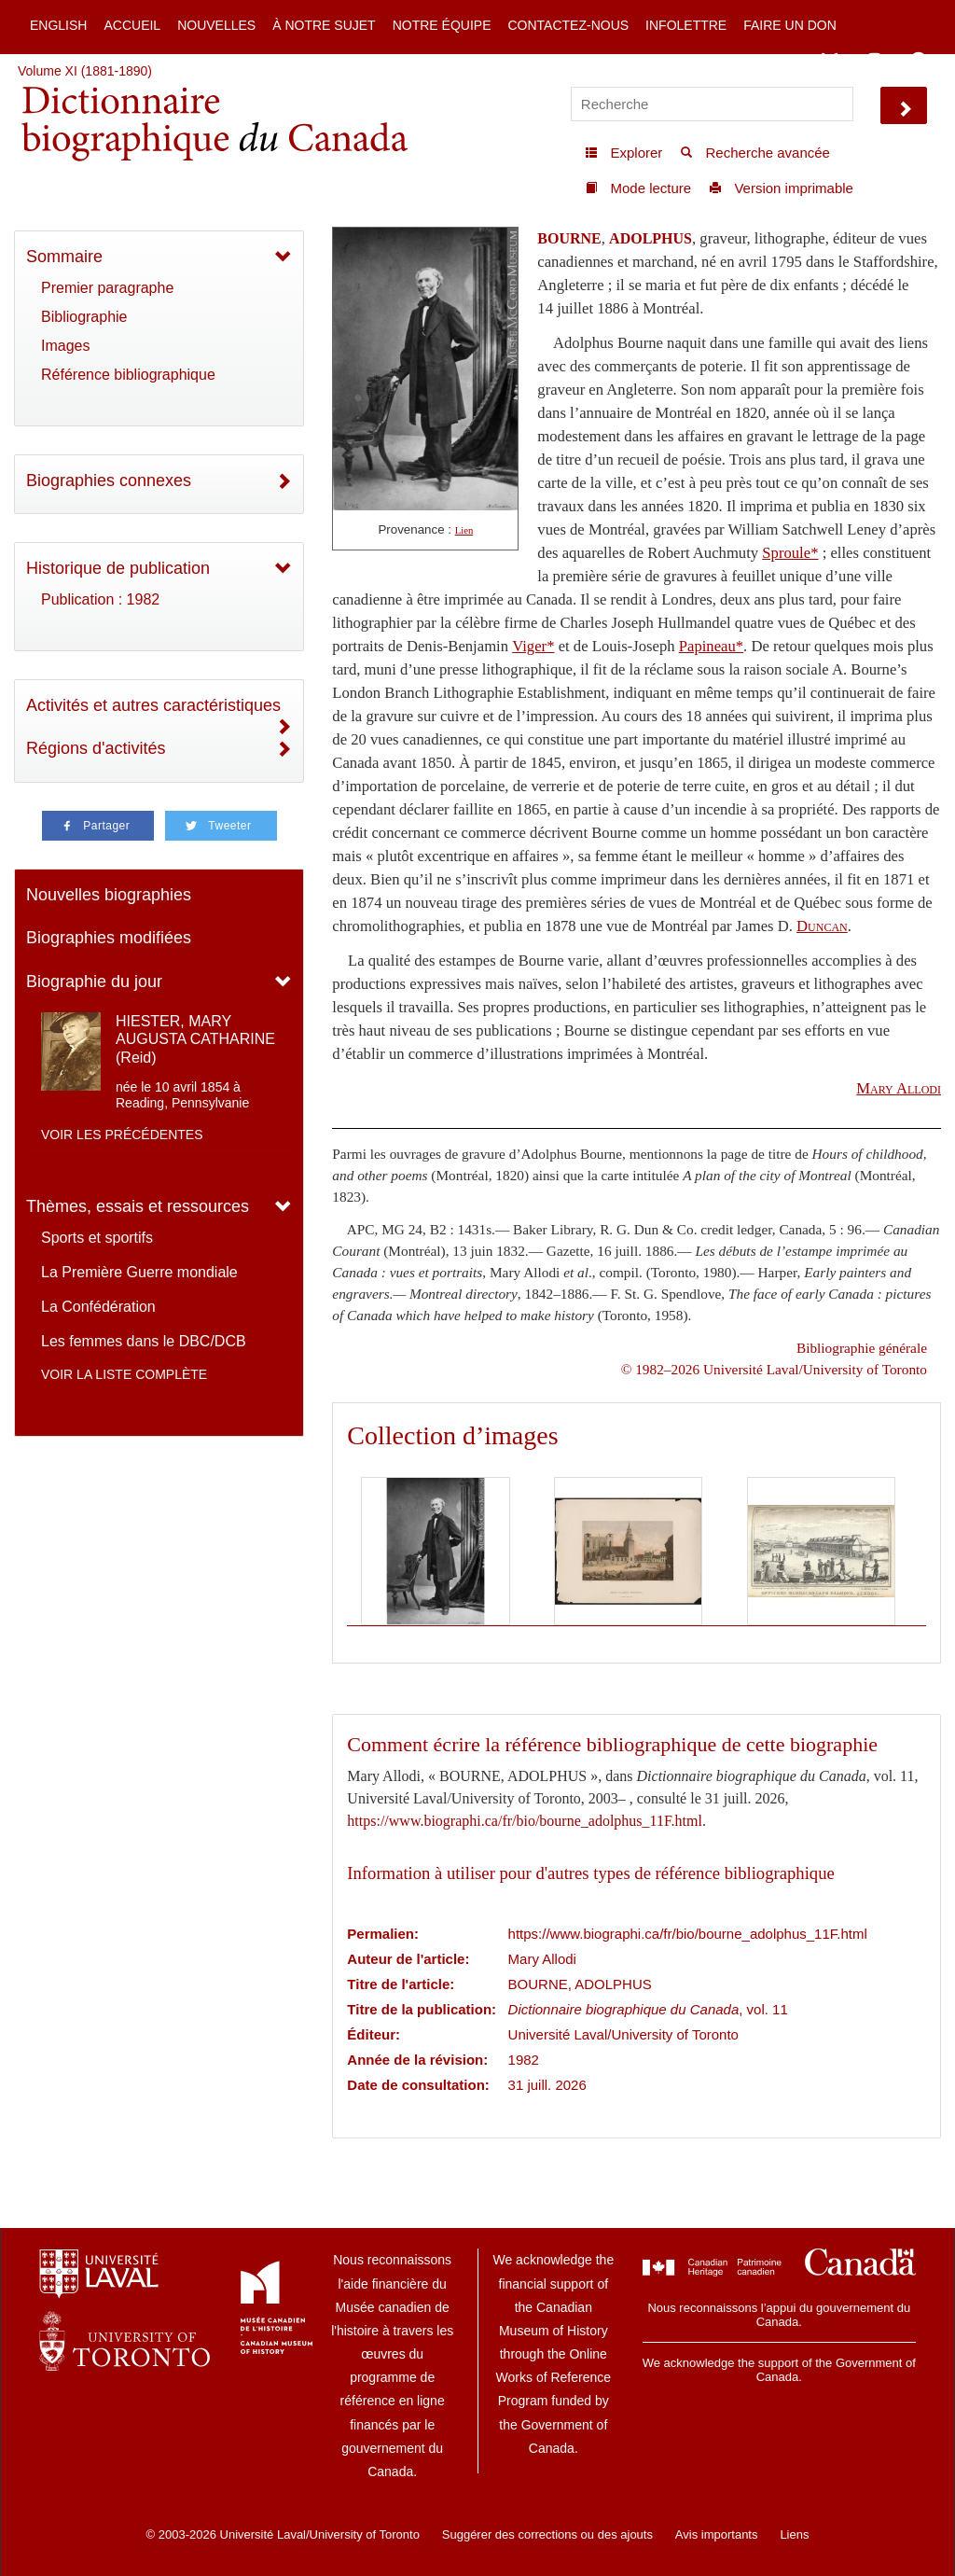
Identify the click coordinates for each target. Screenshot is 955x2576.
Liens (794, 2534)
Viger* (533, 646)
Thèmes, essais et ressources (137, 1206)
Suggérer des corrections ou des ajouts (547, 2534)
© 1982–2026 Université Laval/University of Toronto (774, 1369)
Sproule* (790, 553)
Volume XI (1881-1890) (85, 70)
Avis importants (716, 2534)
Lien (464, 530)
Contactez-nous (568, 25)
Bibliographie (84, 317)
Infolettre (686, 25)
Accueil (132, 25)
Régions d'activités (96, 748)
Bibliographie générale (861, 1348)
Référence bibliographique (128, 375)
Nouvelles (216, 25)
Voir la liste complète (124, 1374)
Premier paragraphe (107, 288)
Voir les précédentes (122, 1134)
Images (65, 346)
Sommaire (64, 256)
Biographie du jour (94, 981)
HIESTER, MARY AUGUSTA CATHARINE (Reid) (195, 1039)
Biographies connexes (108, 480)
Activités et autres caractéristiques (153, 705)
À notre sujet (323, 25)
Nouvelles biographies (108, 894)
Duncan (822, 926)
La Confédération (98, 1307)
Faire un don (790, 25)
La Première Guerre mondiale (139, 1272)
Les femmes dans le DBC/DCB (143, 1341)
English (58, 25)
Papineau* (711, 646)
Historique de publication (118, 568)
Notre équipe (442, 25)
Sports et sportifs (97, 1238)
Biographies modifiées (108, 937)
